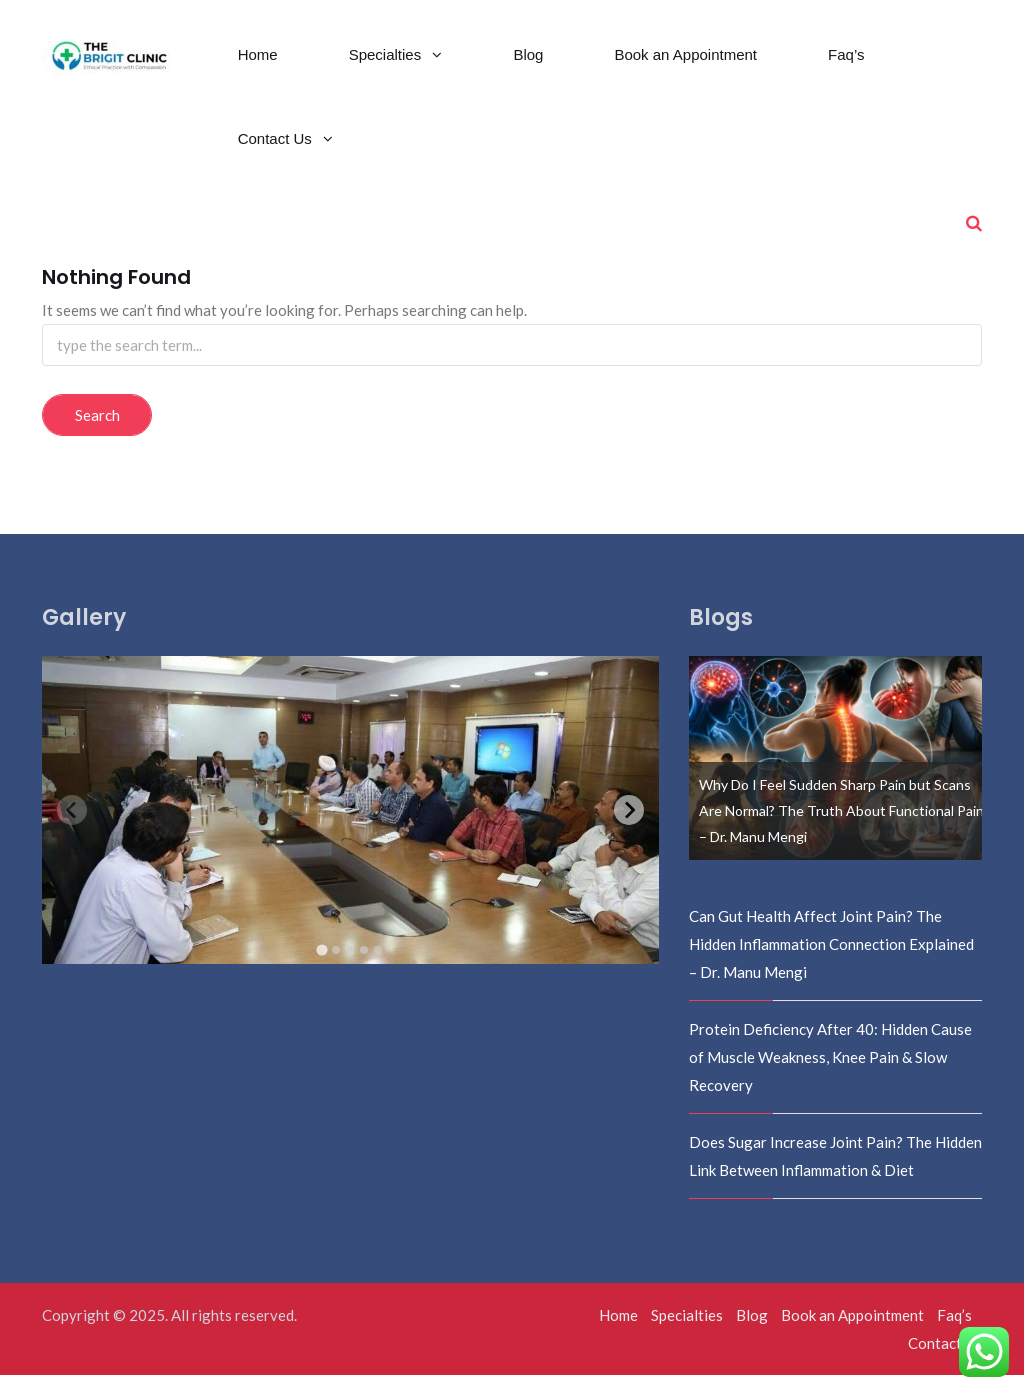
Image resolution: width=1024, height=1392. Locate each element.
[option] (836, 775)
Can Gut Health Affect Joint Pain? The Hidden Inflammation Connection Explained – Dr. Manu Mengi (831, 961)
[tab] (322, 966)
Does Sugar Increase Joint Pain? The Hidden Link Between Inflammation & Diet (835, 1173)
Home (258, 71)
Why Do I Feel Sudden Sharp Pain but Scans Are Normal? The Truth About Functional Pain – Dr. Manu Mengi (841, 827)
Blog (528, 71)
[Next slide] (629, 827)
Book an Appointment (685, 71)
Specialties (387, 71)
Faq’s (846, 71)
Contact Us (277, 155)
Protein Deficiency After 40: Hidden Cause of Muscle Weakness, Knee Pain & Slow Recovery (830, 1074)
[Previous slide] (72, 827)
